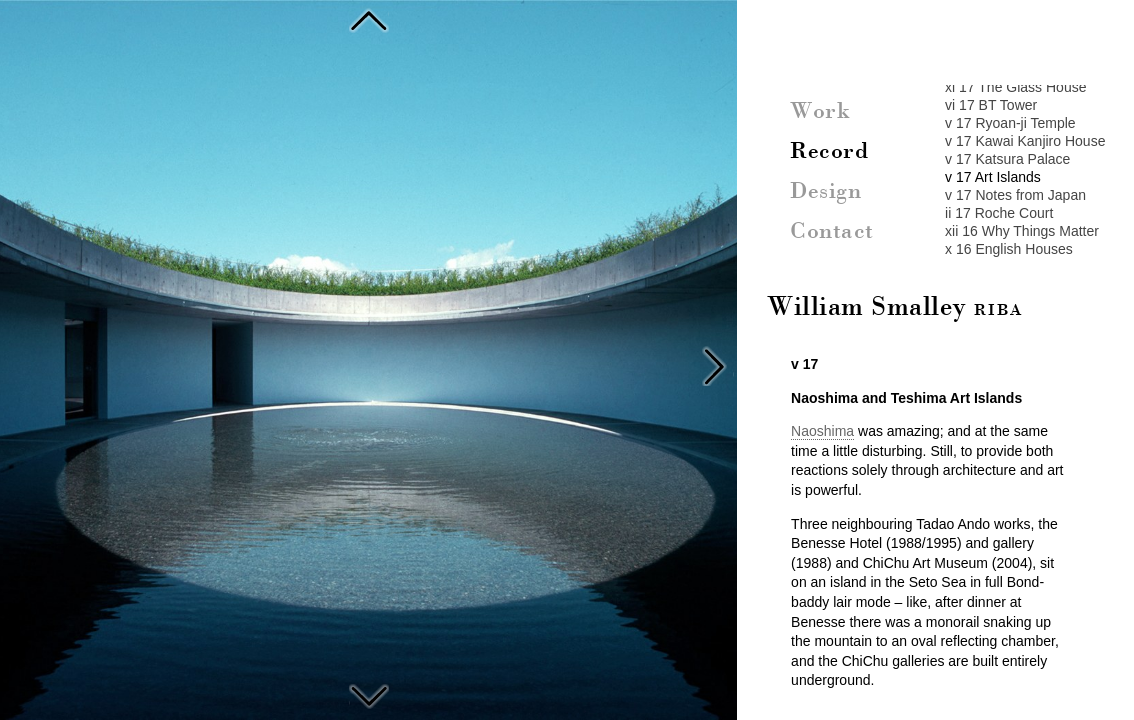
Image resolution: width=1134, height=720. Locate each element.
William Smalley (895, 308)
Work (820, 112)
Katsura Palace (369, 20)
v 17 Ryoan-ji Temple (1010, 123)
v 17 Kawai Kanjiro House (1025, 141)
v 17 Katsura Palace (1007, 159)
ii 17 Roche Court (999, 213)
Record (829, 152)
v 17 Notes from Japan (1015, 195)
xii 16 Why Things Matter (1022, 231)
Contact (832, 232)
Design (825, 192)
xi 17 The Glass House (1015, 87)
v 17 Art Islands (993, 177)
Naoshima (822, 431)
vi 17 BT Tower (991, 105)
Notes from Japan (369, 694)
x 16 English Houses (1009, 249)
